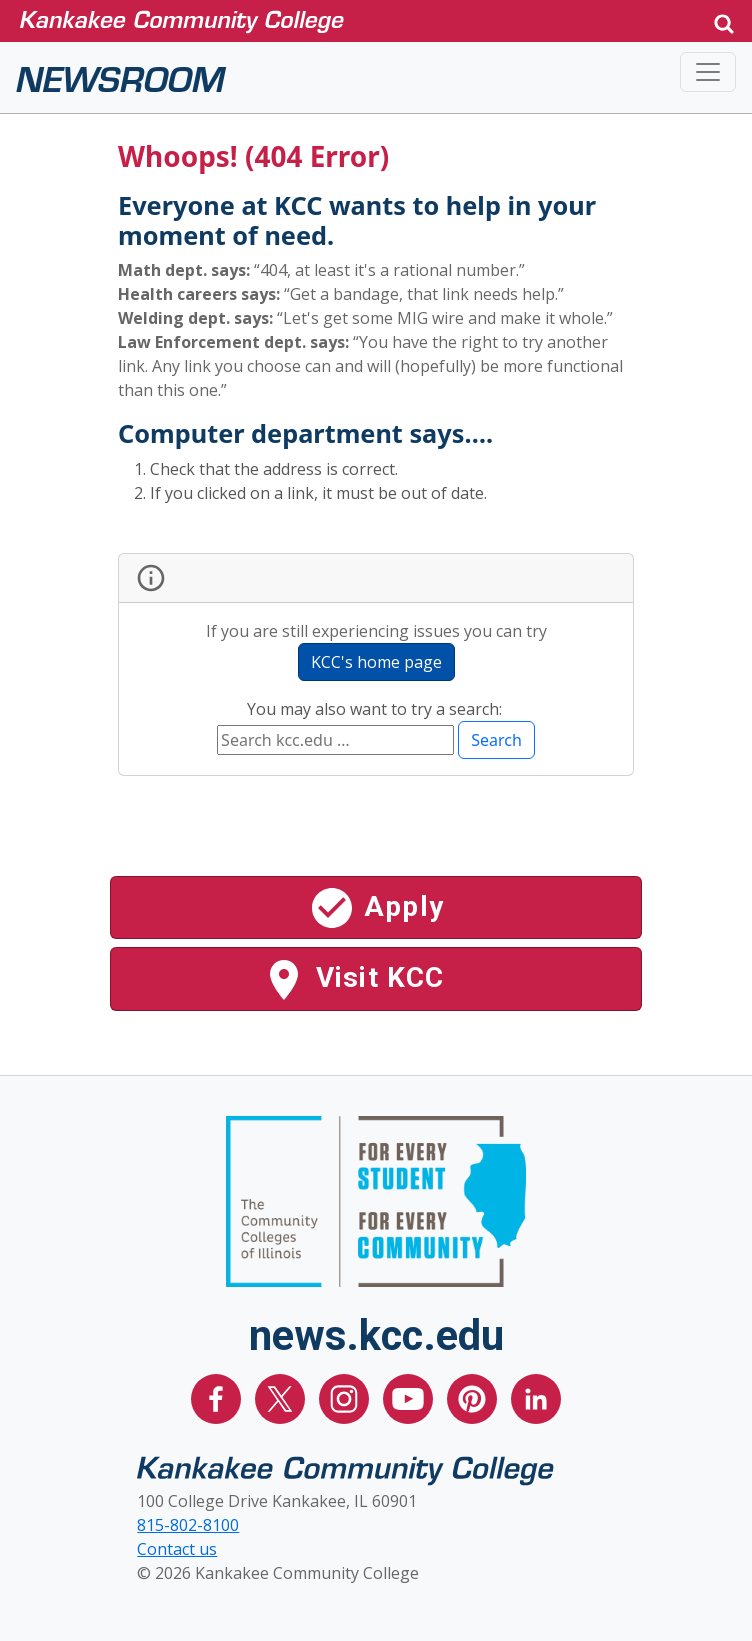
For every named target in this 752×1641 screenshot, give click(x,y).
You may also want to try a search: (376, 709)
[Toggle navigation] (708, 72)
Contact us (177, 1549)
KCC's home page (376, 662)
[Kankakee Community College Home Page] (358, 20)
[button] (724, 21)
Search (496, 740)
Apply (376, 908)
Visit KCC (352, 980)
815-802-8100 (188, 1525)
